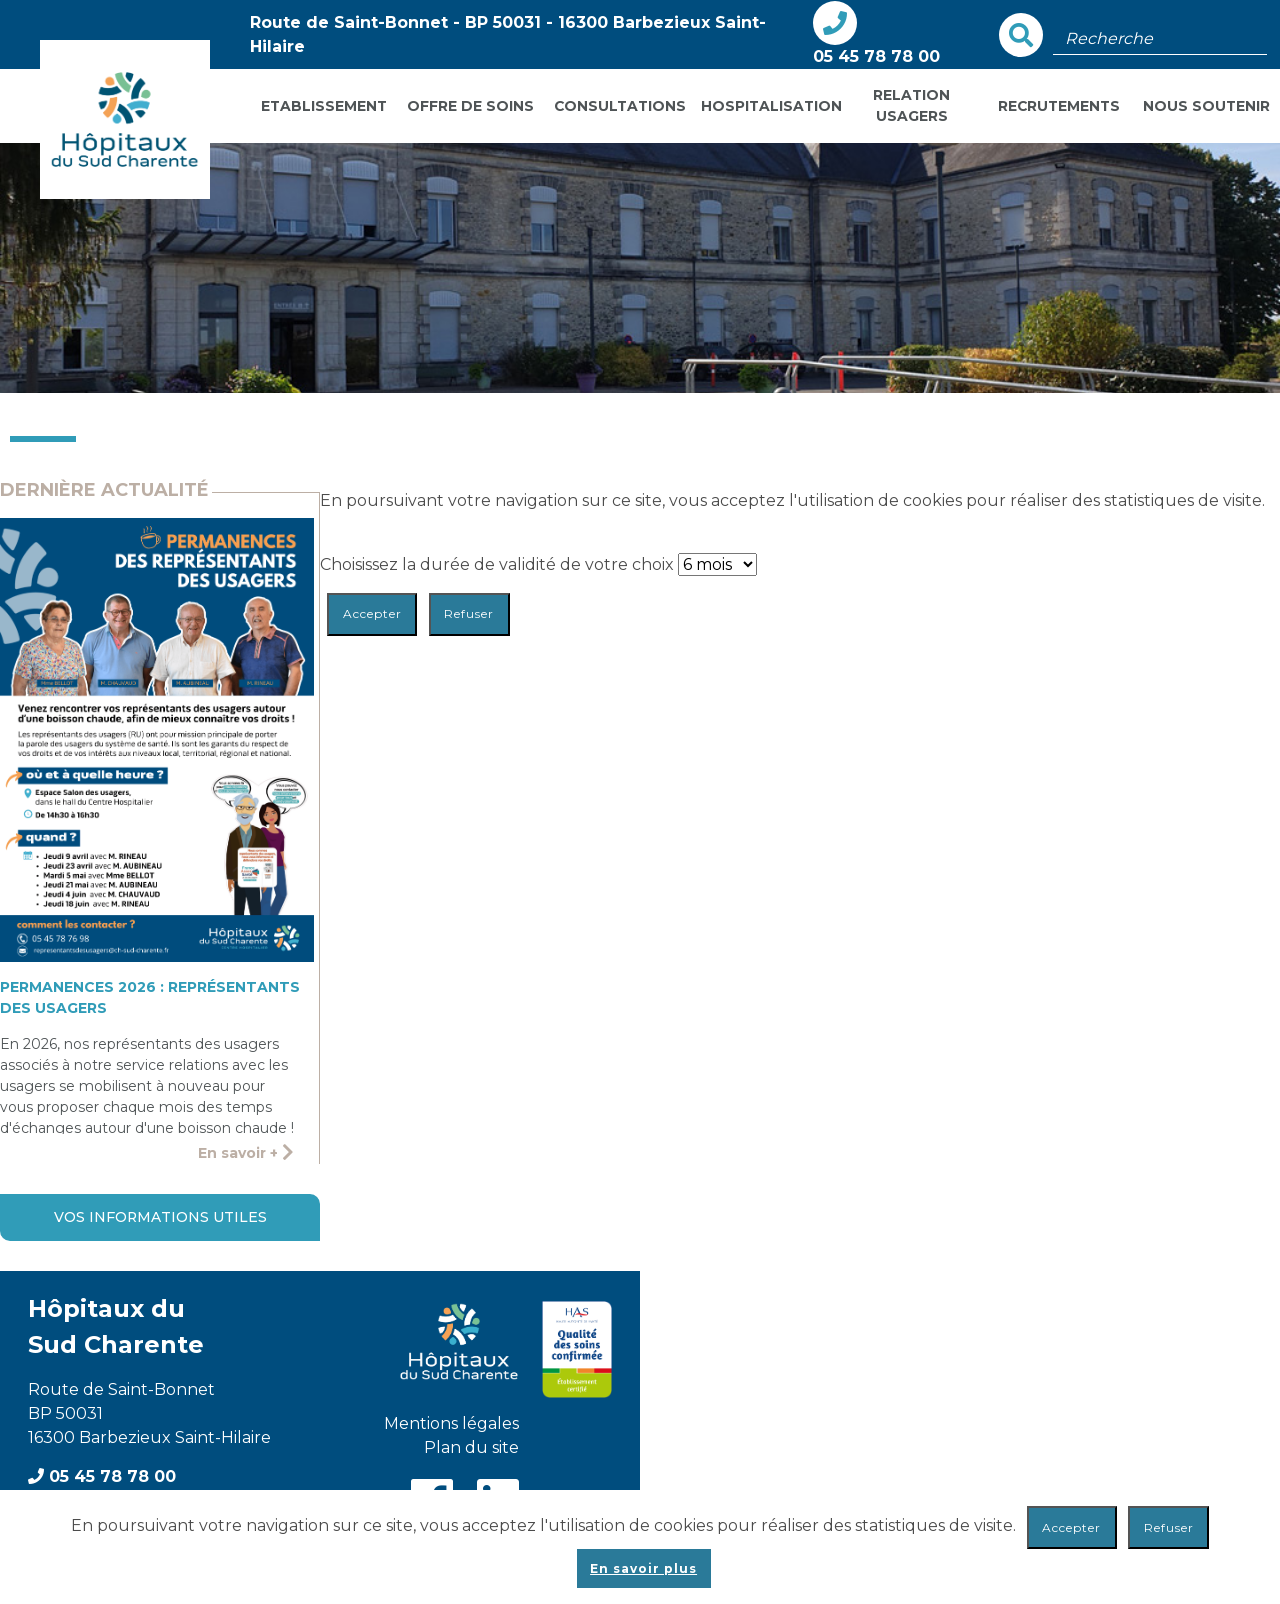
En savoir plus (643, 1568)
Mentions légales (451, 1423)
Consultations (620, 106)
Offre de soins (470, 106)
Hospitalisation (769, 106)
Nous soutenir (1206, 106)
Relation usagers (911, 105)
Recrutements (1059, 106)
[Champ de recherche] (1160, 39)
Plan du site (471, 1447)
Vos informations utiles (160, 1217)
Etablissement (324, 106)
